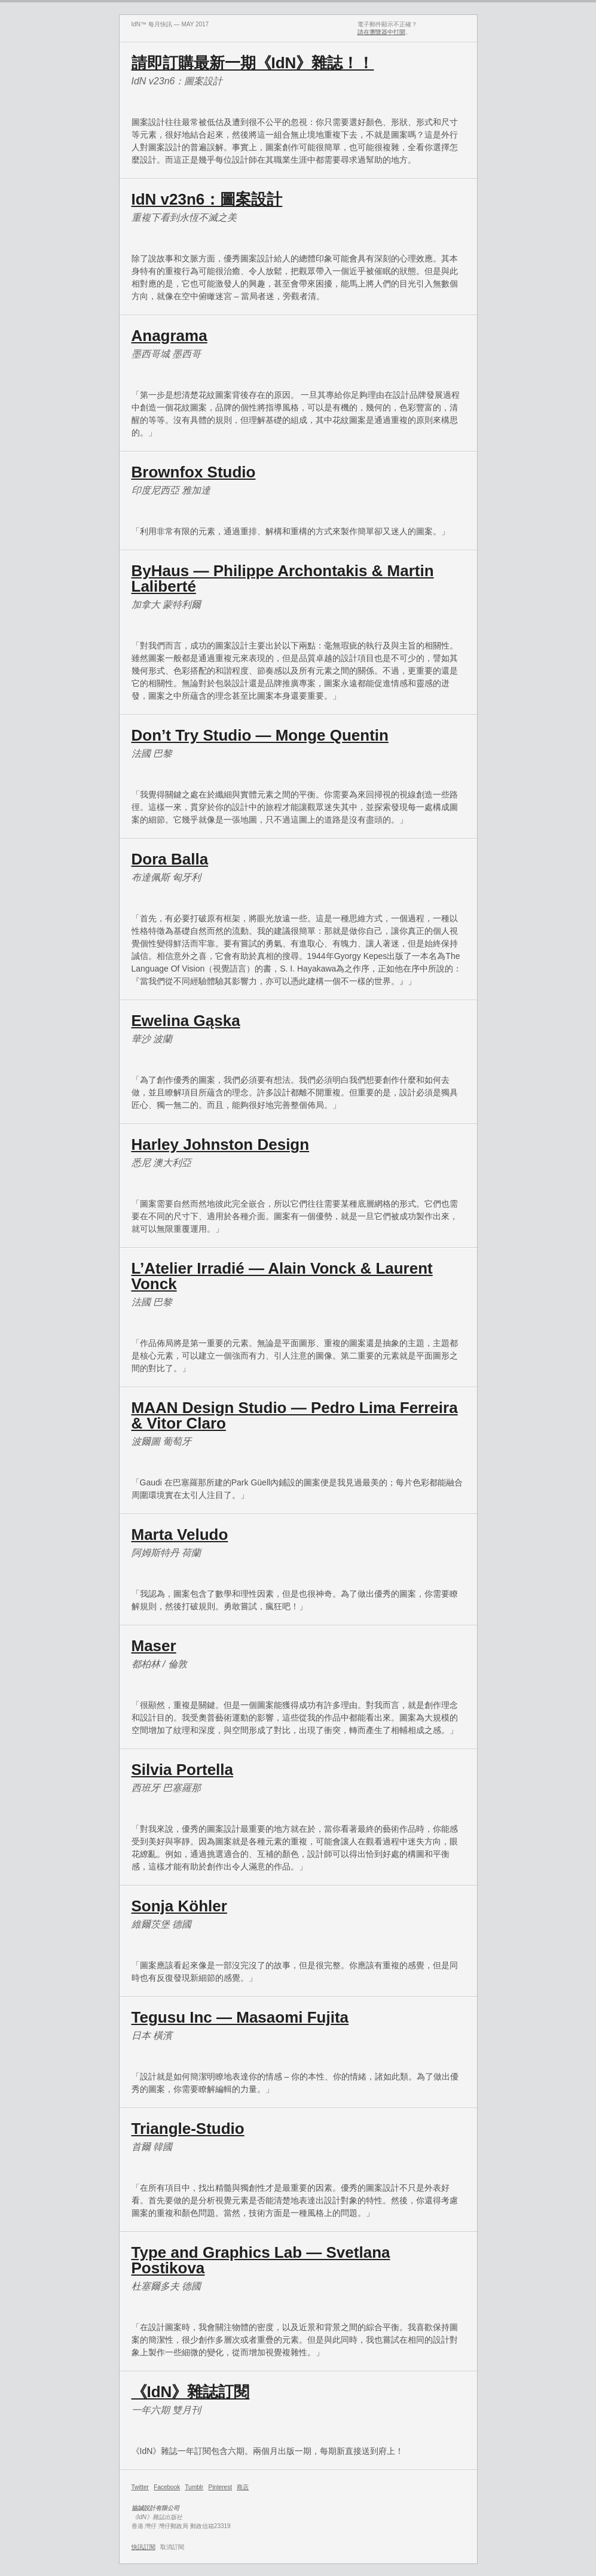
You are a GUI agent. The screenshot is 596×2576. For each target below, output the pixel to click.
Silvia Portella (183, 1770)
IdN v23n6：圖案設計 (207, 199)
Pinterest (219, 2487)
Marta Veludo (180, 1534)
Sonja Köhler (179, 1906)
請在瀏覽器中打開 (381, 32)
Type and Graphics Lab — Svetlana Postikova (261, 2260)
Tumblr (194, 2487)
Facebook (167, 2487)
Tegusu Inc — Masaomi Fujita (240, 2017)
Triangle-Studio (188, 2128)
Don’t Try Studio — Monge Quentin (260, 735)
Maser (154, 1646)
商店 (243, 2487)
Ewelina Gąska (186, 1021)
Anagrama (169, 336)
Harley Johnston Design (221, 1144)
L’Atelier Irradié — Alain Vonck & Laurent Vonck (282, 1276)
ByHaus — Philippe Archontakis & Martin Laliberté (283, 578)
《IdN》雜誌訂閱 (191, 2392)
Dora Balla (170, 859)
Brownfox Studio (194, 472)
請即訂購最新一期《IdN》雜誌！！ (253, 63)
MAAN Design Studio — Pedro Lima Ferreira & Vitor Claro (295, 1415)
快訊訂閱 (143, 2547)
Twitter (140, 2487)
